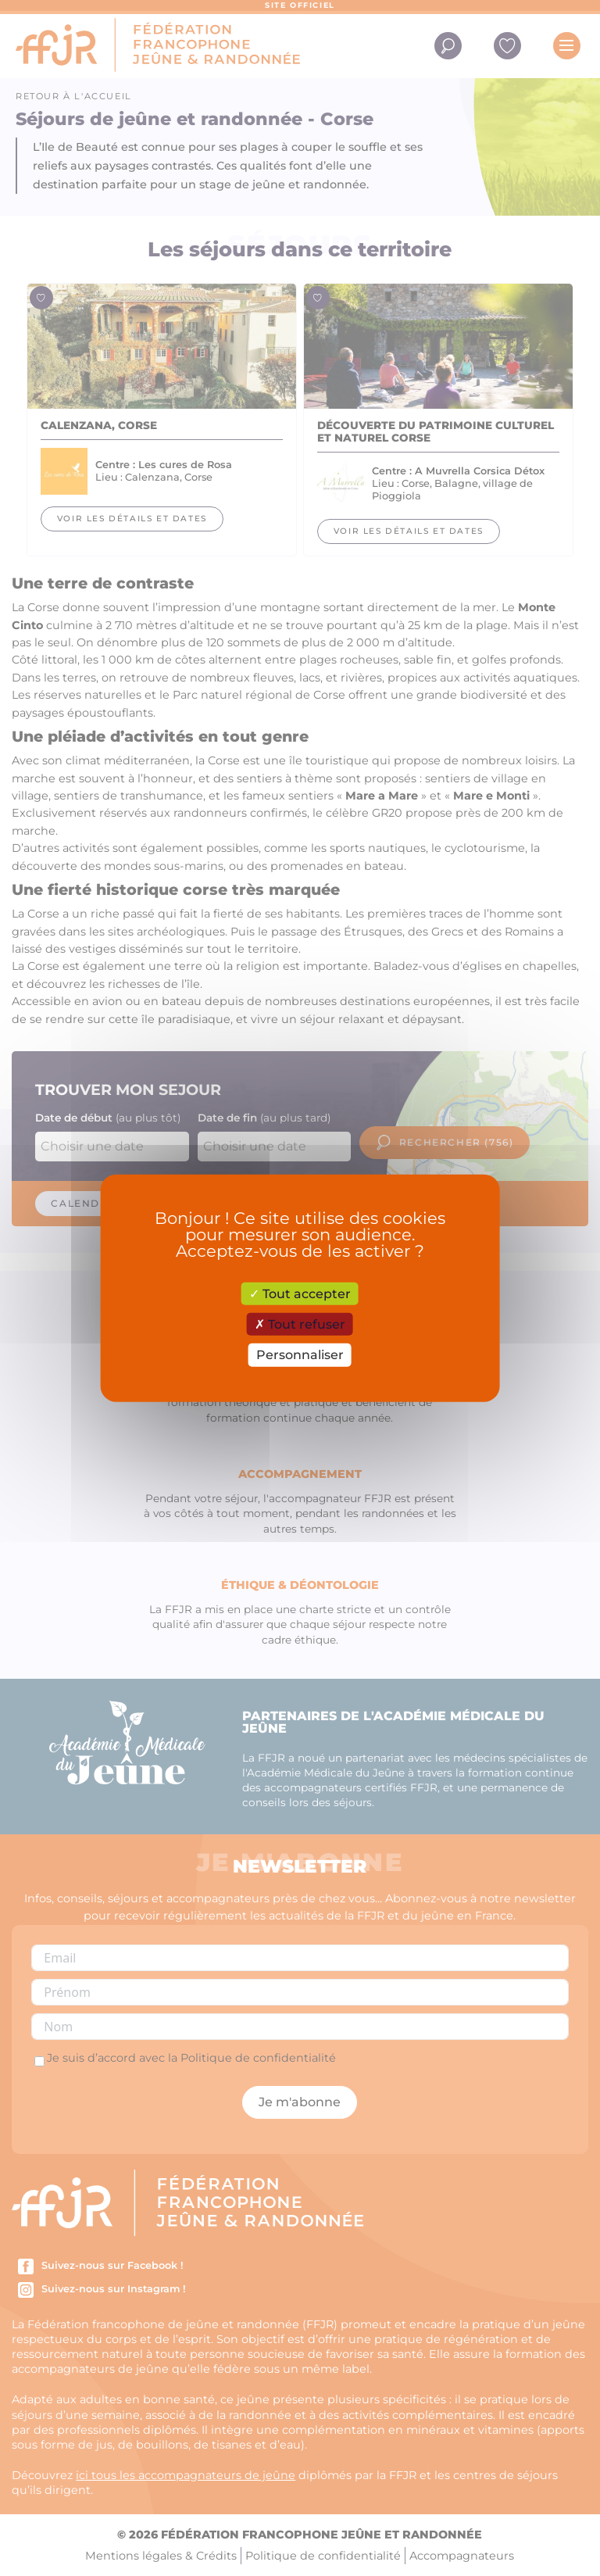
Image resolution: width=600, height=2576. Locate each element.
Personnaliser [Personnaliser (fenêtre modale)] (300, 1354)
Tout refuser (300, 1324)
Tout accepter (300, 1293)
